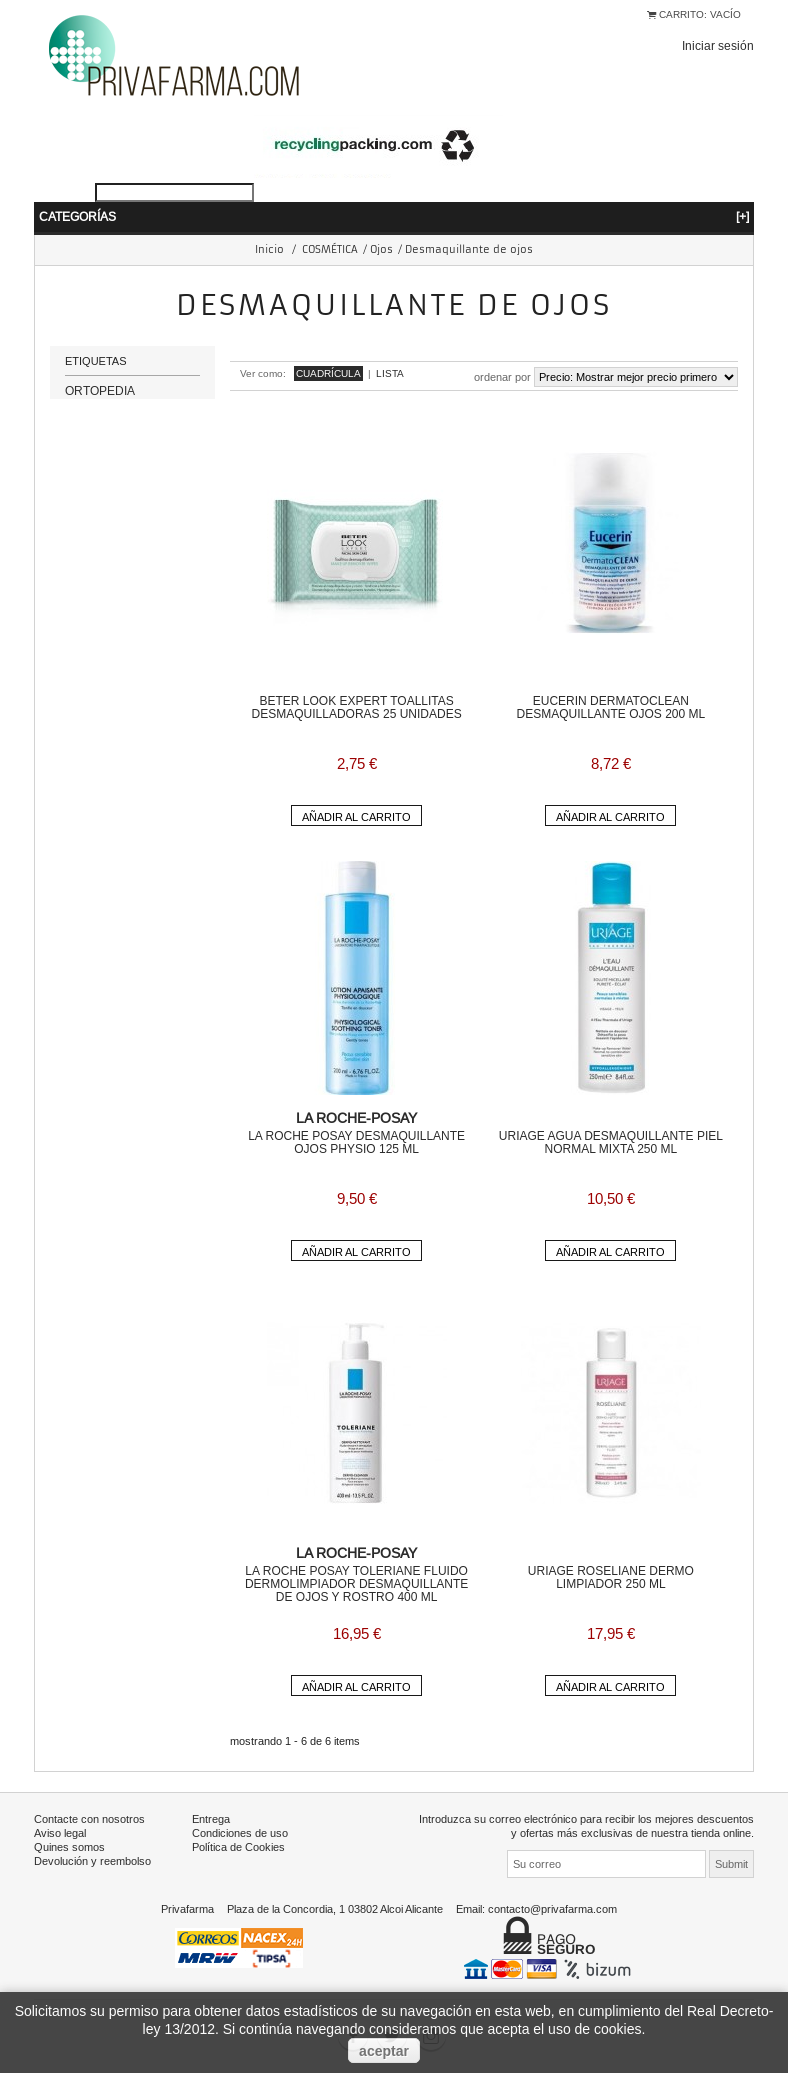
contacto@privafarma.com (552, 1909)
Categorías (394, 216)
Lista (390, 373)
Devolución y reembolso (92, 1861)
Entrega (211, 1819)
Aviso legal (60, 1833)
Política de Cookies (238, 1847)
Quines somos (69, 1847)
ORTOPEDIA (100, 398)
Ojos (381, 249)
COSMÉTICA (330, 249)
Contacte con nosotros (89, 1819)
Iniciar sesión (718, 45)
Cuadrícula (328, 373)
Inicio (269, 249)
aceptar (384, 2051)
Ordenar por (502, 377)
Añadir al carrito (356, 817)
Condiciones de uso (240, 1833)
